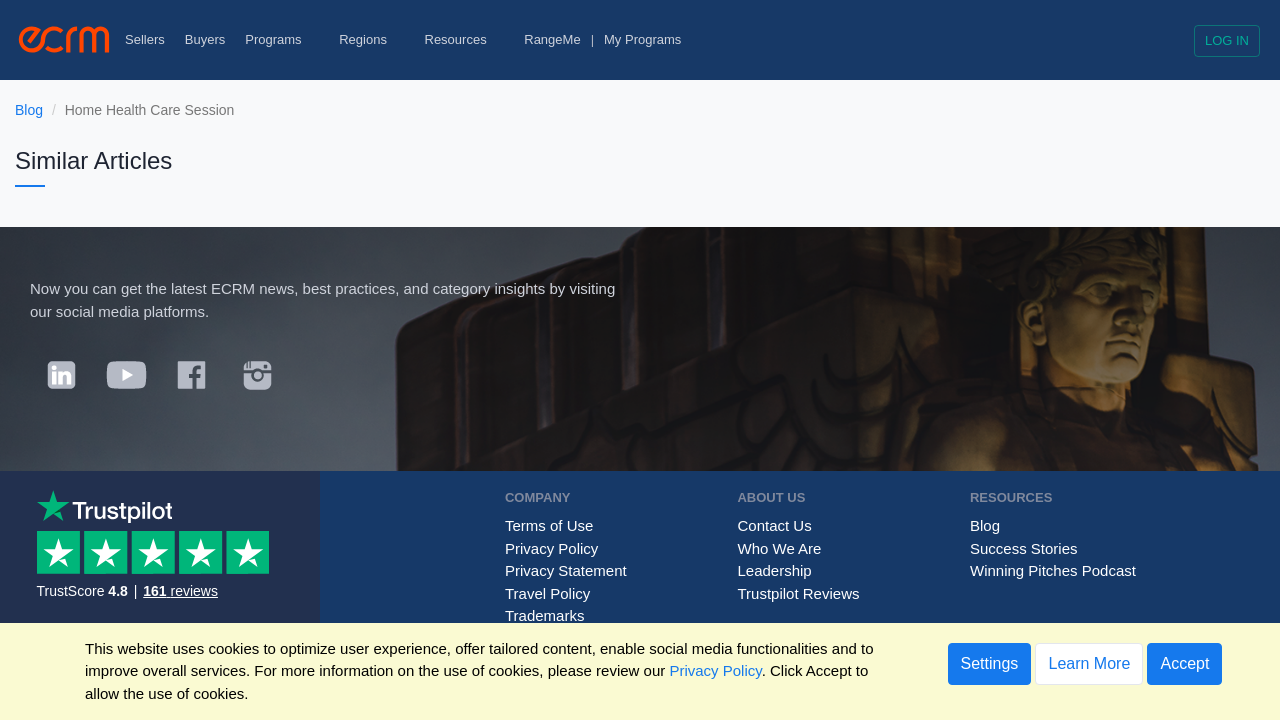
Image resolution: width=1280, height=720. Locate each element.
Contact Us (774, 525)
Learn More (1089, 663)
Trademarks (544, 615)
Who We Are (779, 548)
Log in (1227, 40)
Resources (465, 39)
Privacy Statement (566, 570)
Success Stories (1024, 548)
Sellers (145, 39)
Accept (1184, 663)
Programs (282, 39)
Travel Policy (547, 593)
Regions (371, 39)
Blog (29, 110)
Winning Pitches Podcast (1053, 570)
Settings (990, 663)
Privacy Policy (551, 548)
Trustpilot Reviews (798, 593)
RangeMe (552, 39)
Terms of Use (549, 525)
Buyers (205, 39)
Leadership (774, 570)
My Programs (642, 39)
